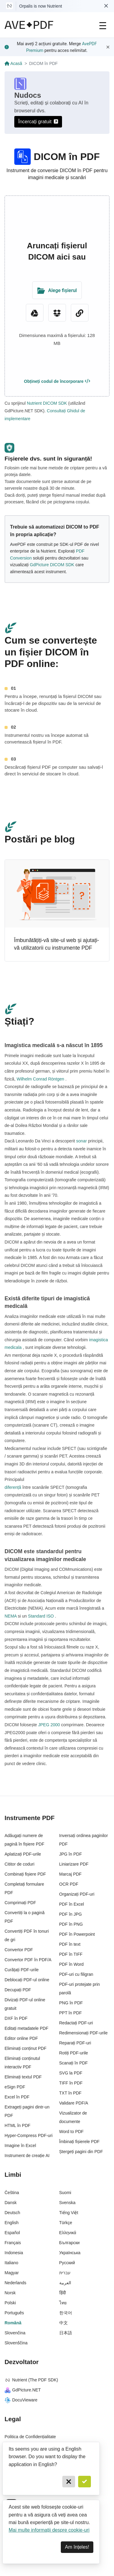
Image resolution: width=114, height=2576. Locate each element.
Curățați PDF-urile (22, 1969)
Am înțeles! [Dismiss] (77, 2547)
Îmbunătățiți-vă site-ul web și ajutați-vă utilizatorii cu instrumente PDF (56, 944)
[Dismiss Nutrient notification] (106, 6)
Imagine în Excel (20, 2145)
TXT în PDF (70, 2093)
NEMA (11, 1616)
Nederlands (15, 2282)
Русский (67, 2262)
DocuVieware (21, 2399)
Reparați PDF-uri (75, 2042)
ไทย (63, 2302)
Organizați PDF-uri (77, 1894)
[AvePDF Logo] (29, 25)
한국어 (65, 2312)
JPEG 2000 (49, 1724)
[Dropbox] (57, 313)
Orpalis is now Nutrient (40, 6)
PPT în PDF (70, 2012)
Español (12, 2232)
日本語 (65, 2332)
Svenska (67, 2202)
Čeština (12, 2192)
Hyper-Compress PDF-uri (29, 2135)
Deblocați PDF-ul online (27, 1979)
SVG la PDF (70, 2073)
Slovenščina (16, 2342)
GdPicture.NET (23, 2389)
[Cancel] (68, 2482)
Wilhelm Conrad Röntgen (40, 1079)
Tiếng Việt (68, 2212)
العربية (65, 2282)
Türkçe (65, 2222)
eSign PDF (15, 2086)
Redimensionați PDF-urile (83, 2032)
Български (69, 2242)
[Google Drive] (34, 313)
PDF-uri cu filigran (76, 1974)
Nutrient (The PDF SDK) (31, 2379)
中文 (63, 2322)
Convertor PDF (19, 1949)
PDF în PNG (71, 1924)
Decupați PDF (18, 1989)
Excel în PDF (17, 2096)
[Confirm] (84, 2482)
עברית (65, 2272)
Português (14, 2312)
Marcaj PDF (70, 1874)
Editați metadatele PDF (26, 2028)
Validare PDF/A (73, 2103)
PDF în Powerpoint (77, 1934)
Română (13, 2322)
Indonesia (14, 2252)
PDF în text (70, 1944)
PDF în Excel (71, 1904)
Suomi (65, 2192)
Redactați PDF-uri (76, 2022)
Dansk (11, 2202)
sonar (81, 1140)
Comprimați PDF (20, 1902)
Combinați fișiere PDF (25, 1874)
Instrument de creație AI (27, 2155)
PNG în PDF (71, 2002)
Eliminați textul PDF (23, 2076)
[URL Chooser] (79, 313)
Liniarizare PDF (73, 1864)
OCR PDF (68, 1884)
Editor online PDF (21, 2038)
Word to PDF (71, 2131)
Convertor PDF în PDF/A (28, 1959)
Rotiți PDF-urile (73, 2052)
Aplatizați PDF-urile (23, 1854)
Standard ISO (41, 1616)
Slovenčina (15, 2332)
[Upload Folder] (57, 290)
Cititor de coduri (19, 1864)
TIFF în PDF (71, 2083)
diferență (13, 1487)
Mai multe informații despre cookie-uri (49, 2530)
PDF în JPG (70, 1914)
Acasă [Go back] (13, 63)
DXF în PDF (16, 2018)
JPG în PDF (70, 1854)
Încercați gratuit (38, 121)
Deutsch (12, 2212)
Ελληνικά (67, 2232)
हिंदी (62, 2292)
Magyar (12, 2272)
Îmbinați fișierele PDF (79, 2141)
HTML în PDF (17, 2125)
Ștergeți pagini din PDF (81, 2151)
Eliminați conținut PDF (26, 2048)
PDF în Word (71, 1964)
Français (13, 2242)
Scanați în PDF (73, 2062)
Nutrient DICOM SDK (47, 403)
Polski (10, 2302)
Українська (70, 2252)
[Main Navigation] (102, 25)
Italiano (11, 2262)
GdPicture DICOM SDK (52, 564)
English (12, 2222)
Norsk (10, 2292)
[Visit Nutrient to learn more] (9, 6)
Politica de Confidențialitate (30, 2436)
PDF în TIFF (71, 1954)
